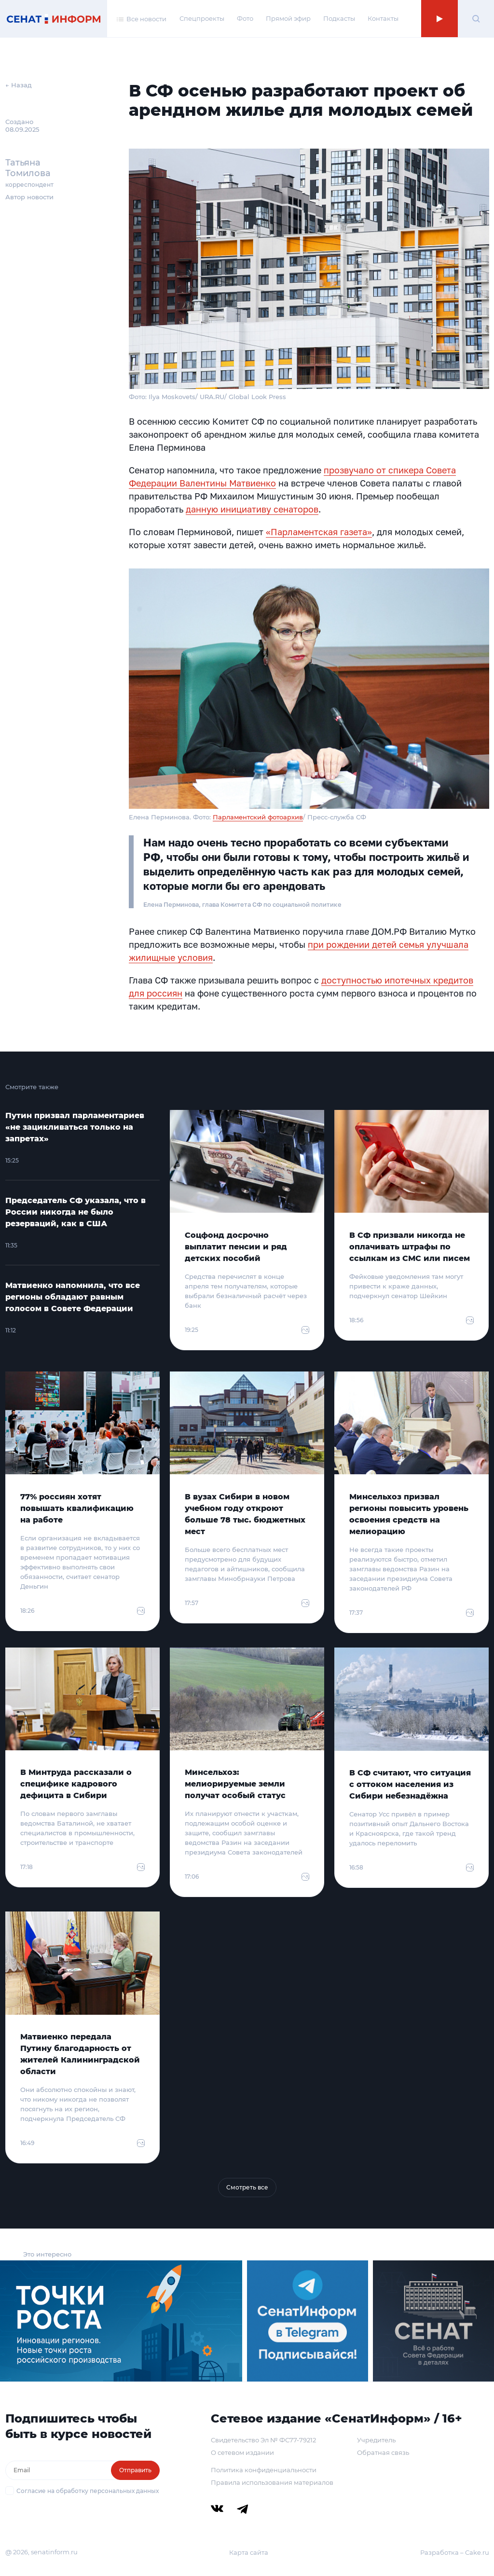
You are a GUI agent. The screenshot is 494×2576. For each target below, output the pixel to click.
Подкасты (339, 18)
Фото (245, 18)
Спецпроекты (201, 18)
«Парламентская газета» (319, 531)
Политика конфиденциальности (263, 2470)
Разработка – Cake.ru (454, 2552)
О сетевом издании (242, 2452)
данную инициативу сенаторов (252, 509)
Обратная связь (383, 2452)
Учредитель (376, 2440)
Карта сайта (248, 2552)
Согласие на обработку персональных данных (87, 2490)
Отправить (135, 2470)
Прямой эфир (288, 18)
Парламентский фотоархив (258, 817)
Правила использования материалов (272, 2482)
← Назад (18, 85)
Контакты (383, 18)
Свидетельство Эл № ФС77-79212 (263, 2440)
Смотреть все (247, 2187)
